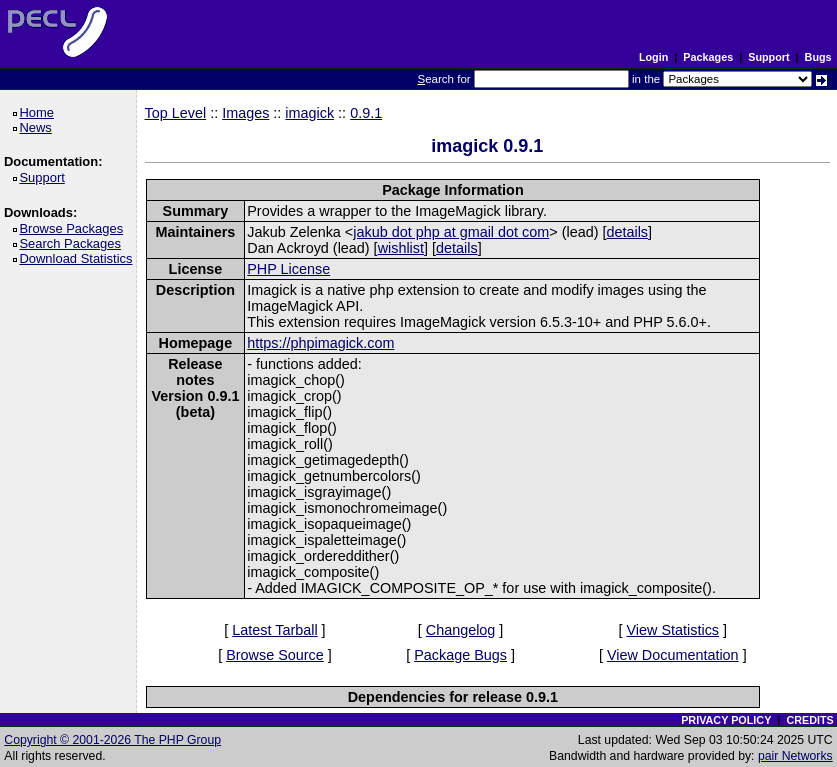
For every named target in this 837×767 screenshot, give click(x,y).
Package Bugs (460, 655)
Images (245, 113)
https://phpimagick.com (320, 343)
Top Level (176, 113)
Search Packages (73, 243)
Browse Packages (74, 228)
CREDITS (809, 720)
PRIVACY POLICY (726, 720)
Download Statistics (79, 258)
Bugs (818, 57)
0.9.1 (366, 113)
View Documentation (673, 655)
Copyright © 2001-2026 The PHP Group (112, 740)
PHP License (288, 269)
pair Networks (795, 756)
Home (39, 112)
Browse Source (275, 655)
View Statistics (673, 630)
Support (768, 57)
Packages (708, 57)
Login (653, 57)
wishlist (401, 248)
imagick (309, 113)
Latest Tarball (274, 630)
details (627, 232)
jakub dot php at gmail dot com (451, 232)
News (38, 127)
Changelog (461, 630)
